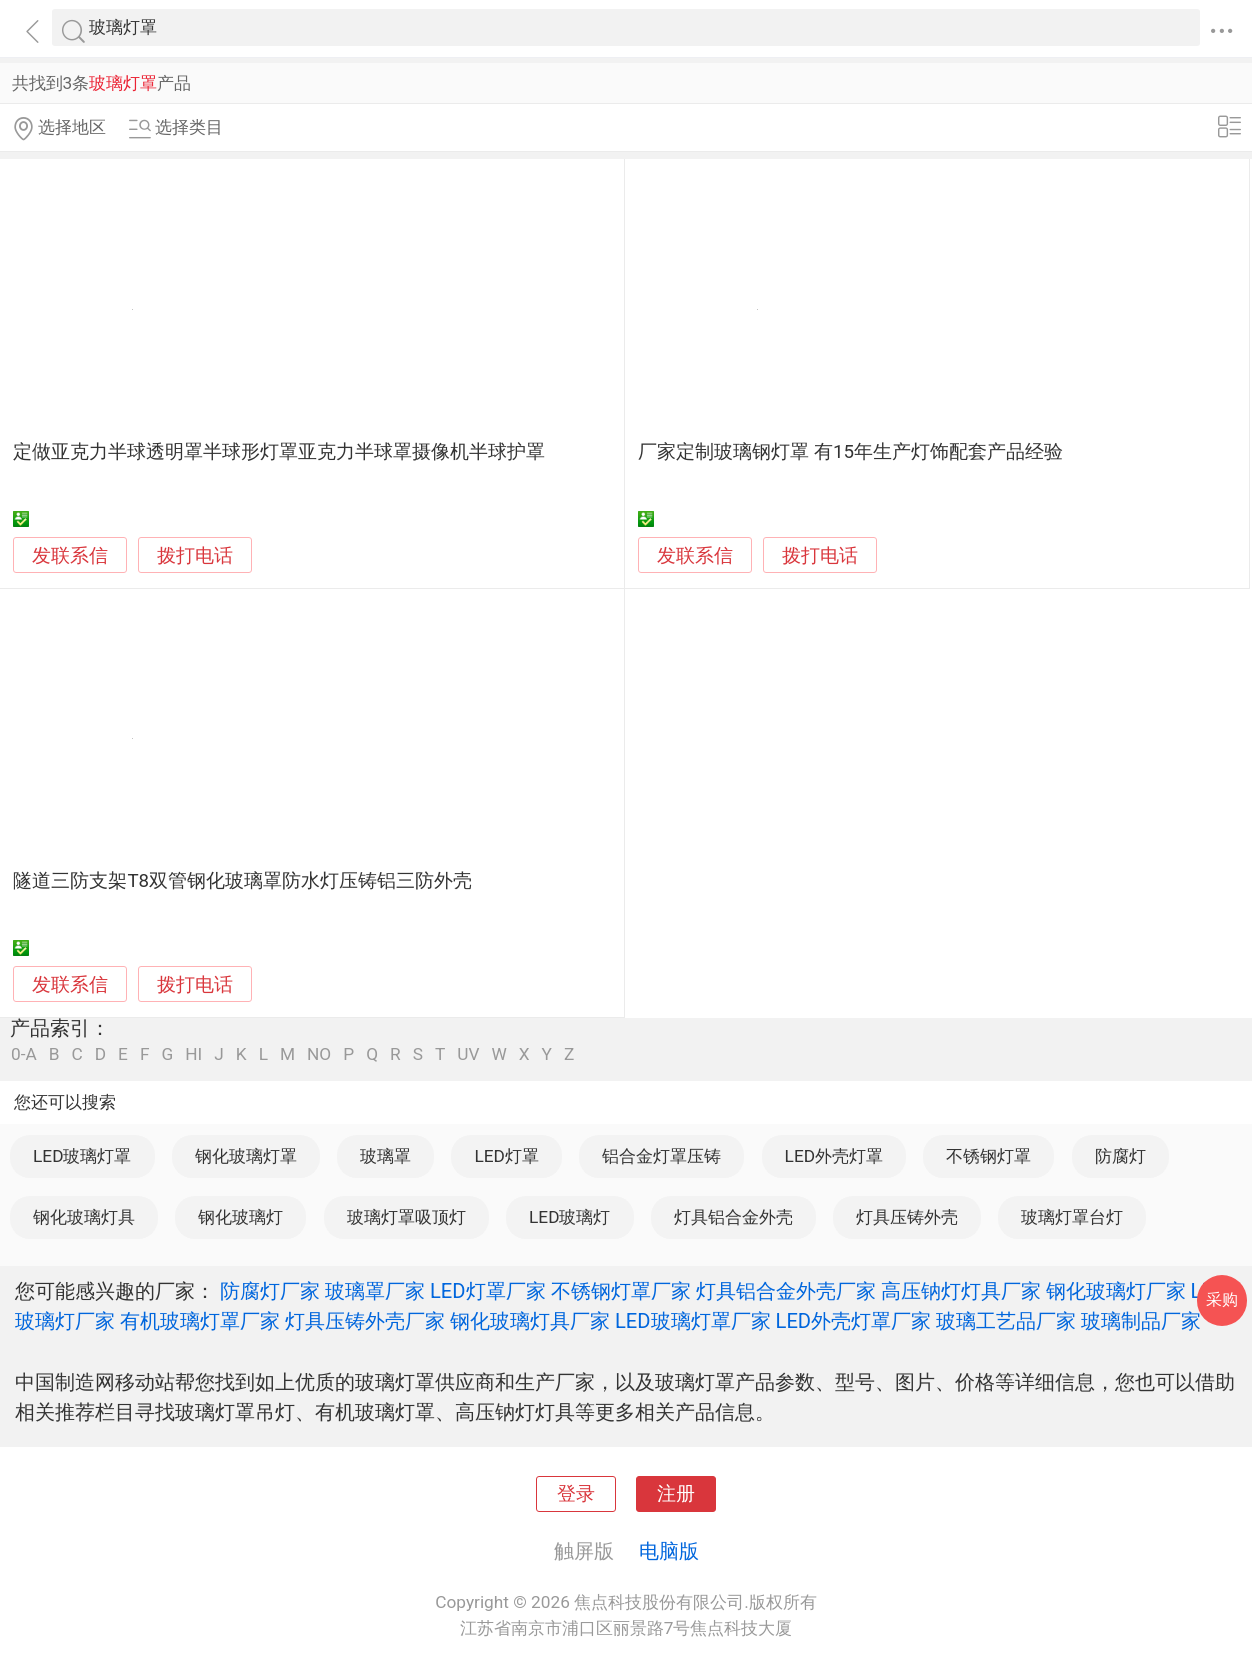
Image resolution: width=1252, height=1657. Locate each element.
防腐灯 (1120, 1156)
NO (319, 1054)
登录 (576, 1494)
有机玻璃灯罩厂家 (200, 1321)
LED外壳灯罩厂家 (854, 1321)
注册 (676, 1494)
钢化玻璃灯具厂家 (530, 1321)
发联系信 (70, 556)
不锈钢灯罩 (988, 1156)
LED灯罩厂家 (488, 1291)
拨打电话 (195, 555)
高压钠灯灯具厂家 (961, 1291)
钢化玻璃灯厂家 (1116, 1291)
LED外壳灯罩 (834, 1156)
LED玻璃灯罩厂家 (693, 1321)
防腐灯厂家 (270, 1291)
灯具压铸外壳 (907, 1217)
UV (468, 1054)
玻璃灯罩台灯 (1072, 1217)
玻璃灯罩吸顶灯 (406, 1217)
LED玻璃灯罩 (82, 1156)
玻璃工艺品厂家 (1006, 1321)
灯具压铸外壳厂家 (365, 1321)
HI (193, 1054)
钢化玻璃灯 (240, 1217)
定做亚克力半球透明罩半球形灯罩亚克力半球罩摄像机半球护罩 (279, 452)
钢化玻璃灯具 (84, 1217)
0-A (24, 1054)
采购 (1222, 1299)
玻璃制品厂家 (1141, 1321)
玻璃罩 (385, 1156)
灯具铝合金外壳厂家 (786, 1291)
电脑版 (669, 1551)
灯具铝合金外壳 (733, 1217)
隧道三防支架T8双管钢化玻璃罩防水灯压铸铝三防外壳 (242, 881)
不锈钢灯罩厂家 (621, 1291)
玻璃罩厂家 (375, 1291)
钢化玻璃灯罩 (246, 1156)
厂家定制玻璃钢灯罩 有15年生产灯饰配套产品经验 (850, 452)
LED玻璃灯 (569, 1217)
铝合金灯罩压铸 (661, 1156)
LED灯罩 (506, 1156)
